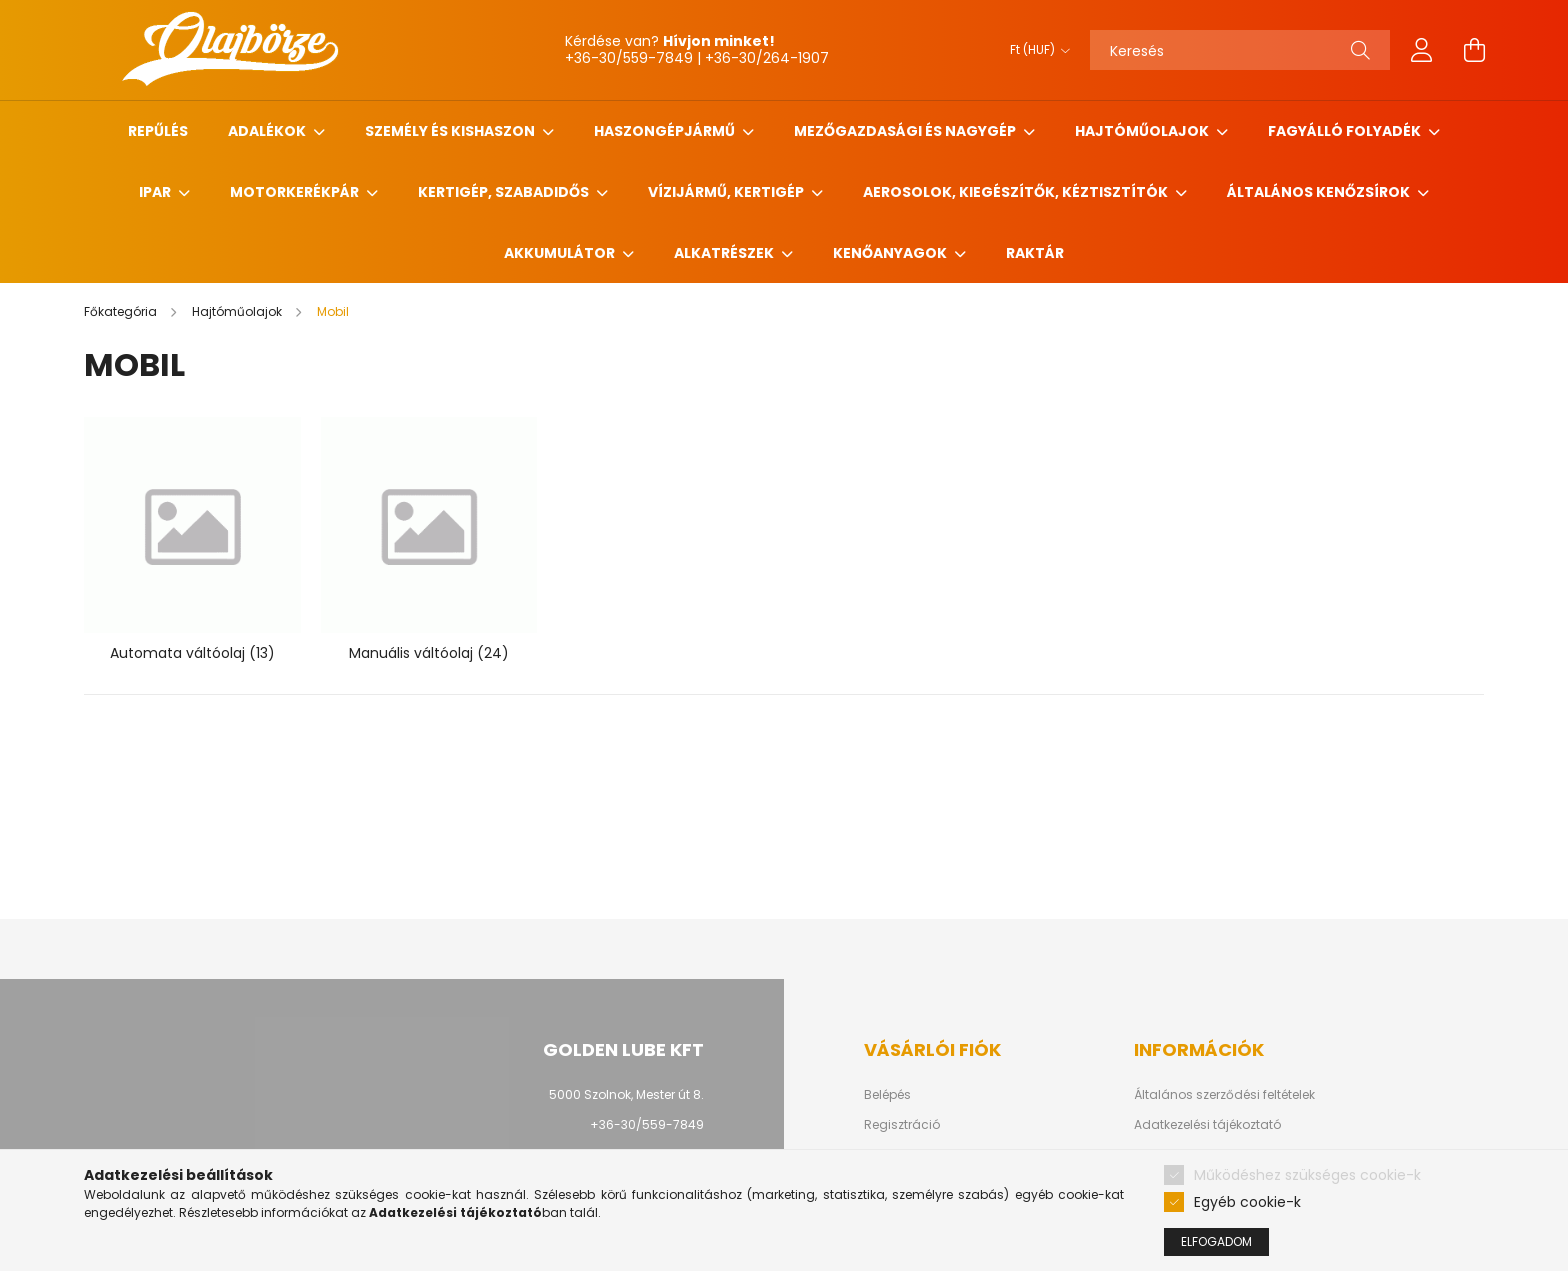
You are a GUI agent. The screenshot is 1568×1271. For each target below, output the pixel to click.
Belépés (887, 1095)
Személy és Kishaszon (451, 131)
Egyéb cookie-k (1247, 1202)
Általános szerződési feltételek (1224, 1095)
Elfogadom (1216, 1241)
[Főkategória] (122, 311)
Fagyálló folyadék (1346, 131)
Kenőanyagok (891, 253)
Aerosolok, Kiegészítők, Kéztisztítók (1017, 192)
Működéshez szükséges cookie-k (1307, 1175)
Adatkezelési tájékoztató (1207, 1125)
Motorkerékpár (296, 192)
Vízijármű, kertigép (727, 192)
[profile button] (1422, 50)
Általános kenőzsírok (1320, 192)
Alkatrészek (725, 253)
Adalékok (268, 131)
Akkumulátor (561, 253)
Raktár (1035, 253)
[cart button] (1474, 50)
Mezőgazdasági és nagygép (906, 131)
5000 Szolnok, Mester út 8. (626, 1094)
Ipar (156, 192)
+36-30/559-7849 (647, 1124)
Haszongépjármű (666, 131)
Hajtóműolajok (1143, 131)
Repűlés (158, 131)
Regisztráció (902, 1125)
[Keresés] (1240, 50)
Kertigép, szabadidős (505, 192)
